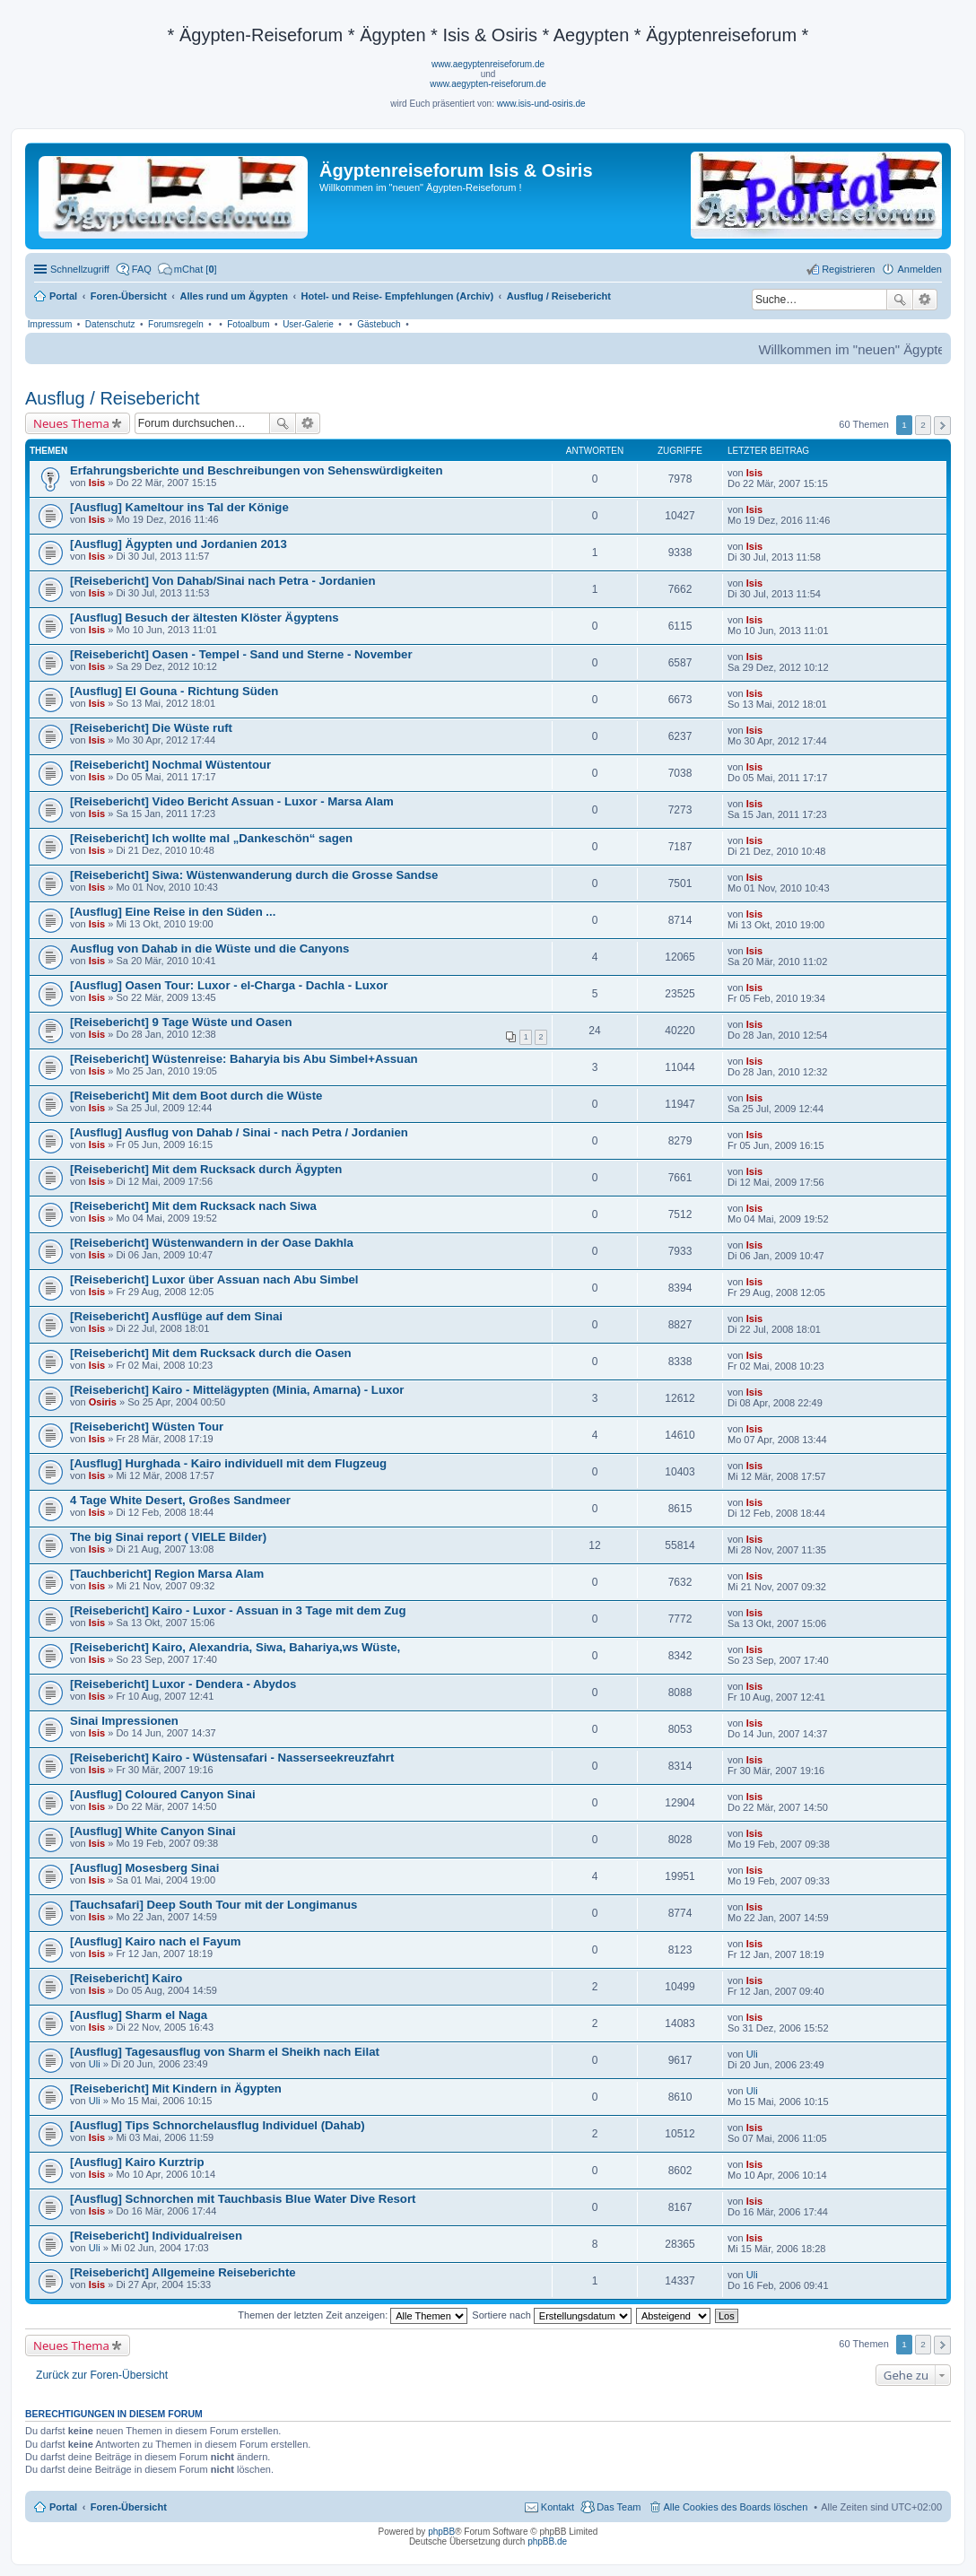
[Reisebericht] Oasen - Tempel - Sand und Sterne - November (241, 654)
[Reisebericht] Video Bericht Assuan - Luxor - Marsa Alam (232, 801)
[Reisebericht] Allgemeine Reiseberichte (183, 2272)
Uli (94, 2063)
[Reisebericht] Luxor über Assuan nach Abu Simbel (214, 1279)
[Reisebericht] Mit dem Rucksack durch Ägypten (206, 1169)
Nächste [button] (942, 425)
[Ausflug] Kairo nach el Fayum (155, 1941)
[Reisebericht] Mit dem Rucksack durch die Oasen (211, 1353)
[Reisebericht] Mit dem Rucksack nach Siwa (193, 1206)
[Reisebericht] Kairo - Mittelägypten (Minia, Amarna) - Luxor (237, 1390)
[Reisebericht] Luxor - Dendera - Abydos (183, 1684)
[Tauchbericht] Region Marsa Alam (167, 1573)
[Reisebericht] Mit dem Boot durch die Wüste (196, 1095)
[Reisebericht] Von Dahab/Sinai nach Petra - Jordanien (223, 580)
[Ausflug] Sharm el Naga (138, 2015)
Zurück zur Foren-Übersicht (102, 2375)
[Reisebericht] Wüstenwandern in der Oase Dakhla (211, 1242)
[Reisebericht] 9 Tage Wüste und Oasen (181, 1022)
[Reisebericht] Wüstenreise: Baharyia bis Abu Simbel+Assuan (244, 1059)
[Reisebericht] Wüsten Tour (146, 1426)
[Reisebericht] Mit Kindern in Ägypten (176, 2088)
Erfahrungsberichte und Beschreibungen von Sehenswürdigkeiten (256, 470)
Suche (899, 299)
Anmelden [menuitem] (919, 269)
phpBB (441, 2532)
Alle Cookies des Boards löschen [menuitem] (736, 2507)
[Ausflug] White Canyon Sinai (153, 1831)
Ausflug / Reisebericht (112, 398)
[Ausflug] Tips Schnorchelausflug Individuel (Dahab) (217, 2125)
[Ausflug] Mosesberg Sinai (144, 1868)
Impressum (50, 324)
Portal (63, 296)
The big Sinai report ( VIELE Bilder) (168, 1537)
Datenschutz (110, 324)
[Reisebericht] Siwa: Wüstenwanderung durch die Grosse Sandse (254, 875)
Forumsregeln (176, 324)
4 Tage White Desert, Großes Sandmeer (180, 1500)
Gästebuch (378, 324)
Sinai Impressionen (124, 1720)
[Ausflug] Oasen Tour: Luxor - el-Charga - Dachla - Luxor (229, 985)
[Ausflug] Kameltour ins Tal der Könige (179, 507)
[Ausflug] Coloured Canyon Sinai (163, 1794)
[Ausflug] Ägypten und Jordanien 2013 (178, 544)
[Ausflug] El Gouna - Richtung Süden (174, 691)
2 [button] (923, 425)
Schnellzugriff (79, 269)
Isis (97, 482)
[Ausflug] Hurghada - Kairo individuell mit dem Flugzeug (228, 1463)
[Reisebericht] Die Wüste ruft (151, 728)
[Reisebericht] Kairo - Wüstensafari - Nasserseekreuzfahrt (232, 1757)
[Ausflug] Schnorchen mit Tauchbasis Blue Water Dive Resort (242, 2199)
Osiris (103, 1402)
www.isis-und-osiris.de (541, 104)
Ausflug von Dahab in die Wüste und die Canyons (209, 948)
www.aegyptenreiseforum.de (488, 64)
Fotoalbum (248, 324)
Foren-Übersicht (129, 2507)
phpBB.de (547, 2541)
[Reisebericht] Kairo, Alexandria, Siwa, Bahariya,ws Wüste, (235, 1647)
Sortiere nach (551, 2315)
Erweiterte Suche (925, 299)
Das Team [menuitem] (618, 2507)
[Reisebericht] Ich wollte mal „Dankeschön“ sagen (211, 838)
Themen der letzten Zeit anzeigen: (352, 2315)
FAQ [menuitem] (142, 269)
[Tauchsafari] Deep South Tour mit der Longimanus (213, 1904)
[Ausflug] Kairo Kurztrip (137, 2162)
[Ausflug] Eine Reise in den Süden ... (172, 911)
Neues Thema (71, 423)
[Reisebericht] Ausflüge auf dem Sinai (176, 1316)
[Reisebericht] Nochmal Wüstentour (170, 764)
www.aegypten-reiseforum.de (488, 84)
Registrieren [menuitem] (848, 269)
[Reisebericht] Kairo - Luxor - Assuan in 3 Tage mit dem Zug (237, 1610)
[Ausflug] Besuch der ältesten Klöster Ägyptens (204, 617)
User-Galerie (308, 324)
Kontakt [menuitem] (557, 2507)
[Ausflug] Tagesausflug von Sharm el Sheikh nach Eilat (224, 2051)
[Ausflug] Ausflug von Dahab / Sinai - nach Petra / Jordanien (239, 1132)
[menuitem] (187, 269)
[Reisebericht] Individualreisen (156, 2235)
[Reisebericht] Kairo (126, 1978)
